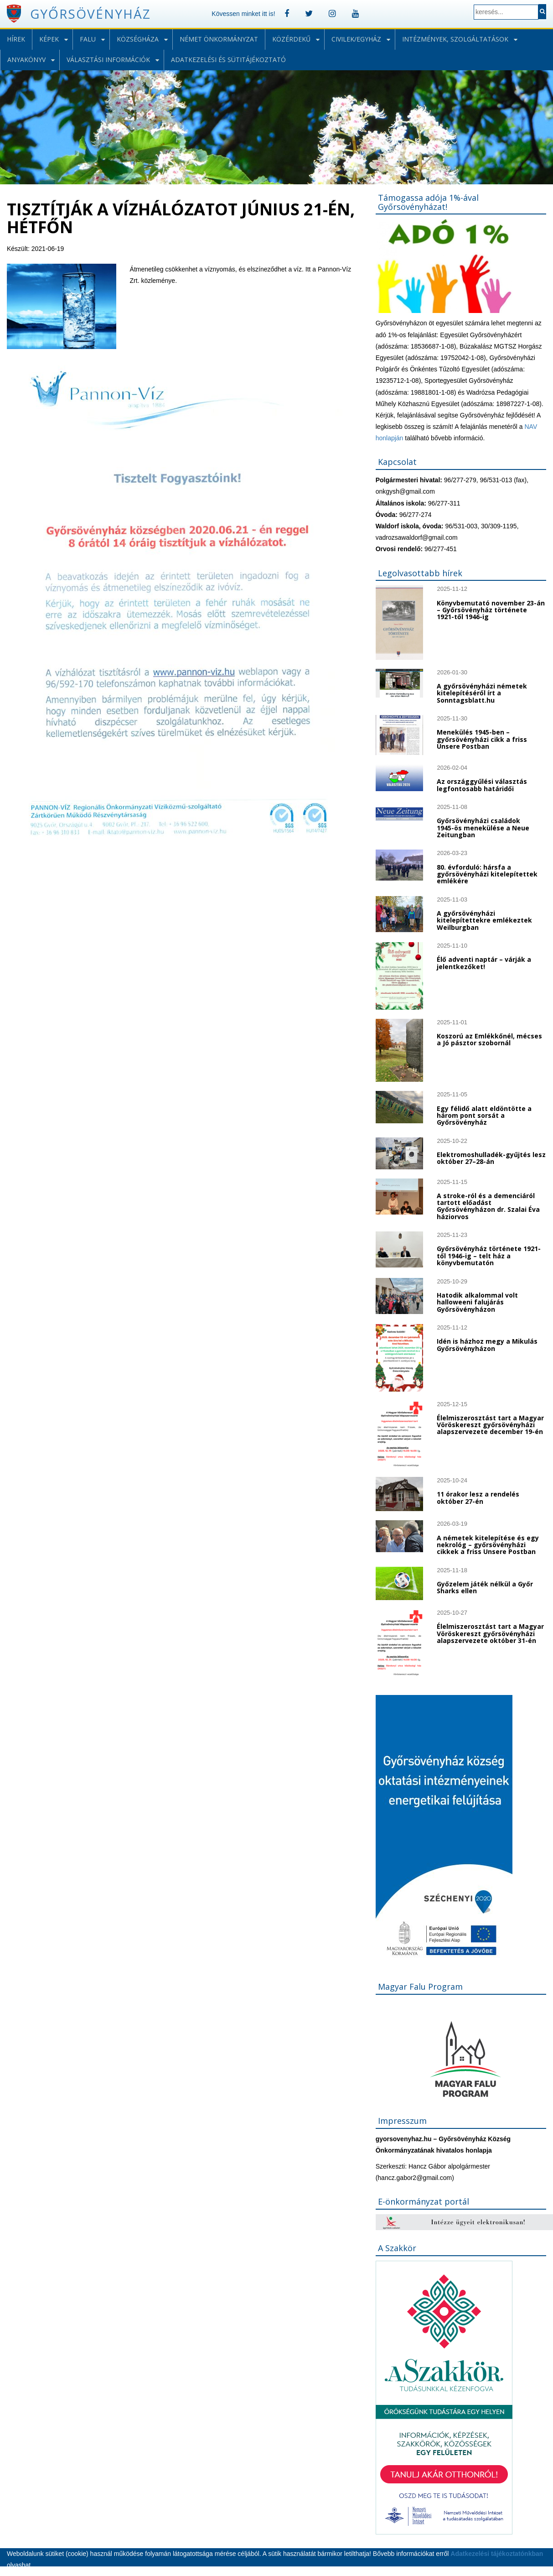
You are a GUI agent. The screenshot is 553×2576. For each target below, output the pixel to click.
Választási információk (108, 59)
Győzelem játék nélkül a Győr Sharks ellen (485, 1587)
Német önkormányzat (219, 39)
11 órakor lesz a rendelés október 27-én (478, 1497)
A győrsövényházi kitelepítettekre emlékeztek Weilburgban (484, 920)
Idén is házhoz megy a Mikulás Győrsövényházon (487, 1344)
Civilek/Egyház (356, 39)
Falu (88, 39)
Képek (49, 39)
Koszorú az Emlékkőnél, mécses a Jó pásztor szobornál (489, 1039)
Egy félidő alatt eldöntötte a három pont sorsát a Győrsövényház (484, 1115)
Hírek (16, 39)
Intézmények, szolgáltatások (455, 39)
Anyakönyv (26, 59)
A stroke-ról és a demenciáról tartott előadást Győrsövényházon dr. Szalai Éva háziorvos (488, 1206)
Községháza (138, 39)
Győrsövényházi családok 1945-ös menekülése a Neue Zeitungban (483, 827)
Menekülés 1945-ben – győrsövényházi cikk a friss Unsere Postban (482, 739)
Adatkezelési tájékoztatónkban (496, 2553)
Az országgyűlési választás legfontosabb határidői (482, 785)
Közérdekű (291, 39)
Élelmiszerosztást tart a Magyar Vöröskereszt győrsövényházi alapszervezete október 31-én (490, 1633)
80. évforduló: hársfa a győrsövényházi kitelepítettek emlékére (487, 874)
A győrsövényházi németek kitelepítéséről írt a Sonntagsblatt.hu (482, 693)
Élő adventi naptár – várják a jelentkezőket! (484, 962)
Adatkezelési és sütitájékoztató (228, 59)
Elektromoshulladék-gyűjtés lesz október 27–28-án (491, 1158)
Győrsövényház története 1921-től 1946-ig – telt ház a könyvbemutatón (489, 1255)
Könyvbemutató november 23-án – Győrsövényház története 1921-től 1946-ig (491, 610)
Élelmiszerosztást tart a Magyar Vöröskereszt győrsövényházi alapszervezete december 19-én (490, 1424)
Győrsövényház (90, 13)
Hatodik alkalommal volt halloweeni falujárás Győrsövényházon (477, 1302)
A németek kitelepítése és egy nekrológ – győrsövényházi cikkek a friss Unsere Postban (488, 1544)
